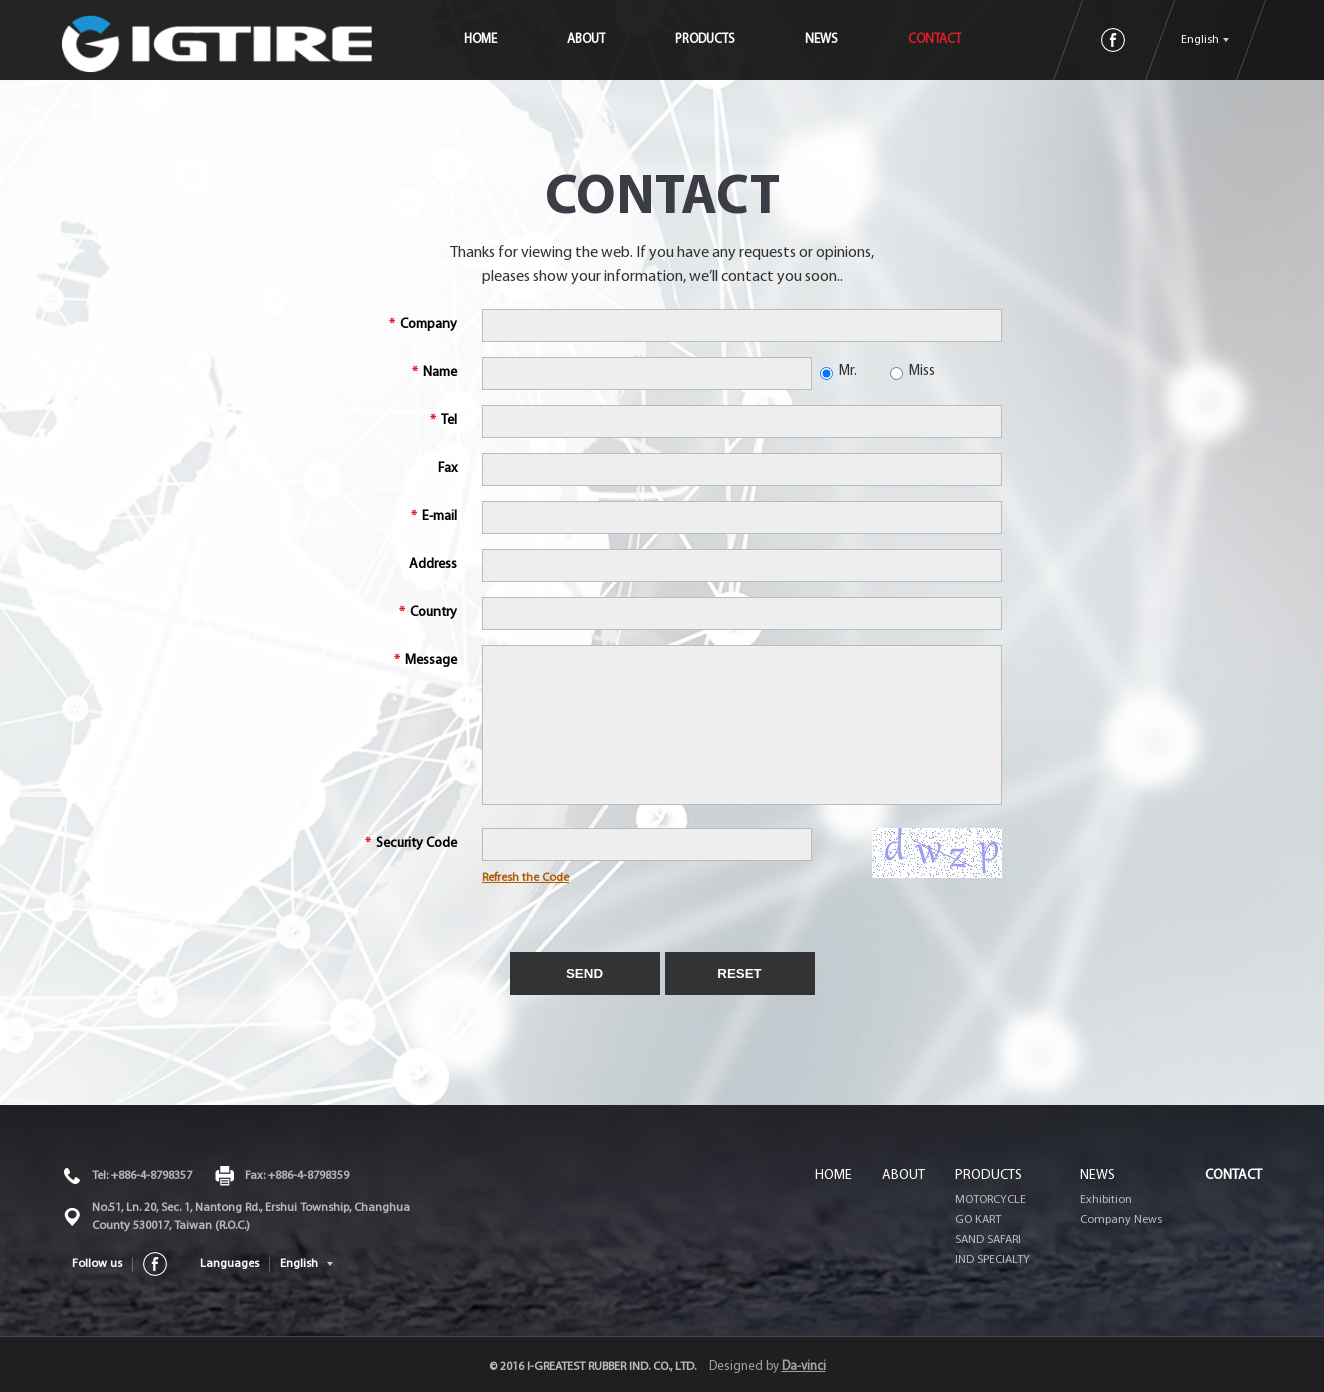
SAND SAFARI (988, 1240)
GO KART (978, 1220)
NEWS (858, 39)
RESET (739, 973)
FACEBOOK (155, 1264)
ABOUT (623, 39)
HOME (517, 39)
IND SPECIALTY (992, 1260)
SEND (584, 973)
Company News (1121, 1220)
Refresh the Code (525, 878)
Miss (912, 371)
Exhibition (1106, 1200)
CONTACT (971, 39)
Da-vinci (804, 1366)
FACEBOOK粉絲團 (1113, 40)
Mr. (838, 371)
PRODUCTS (742, 39)
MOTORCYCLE (990, 1200)
